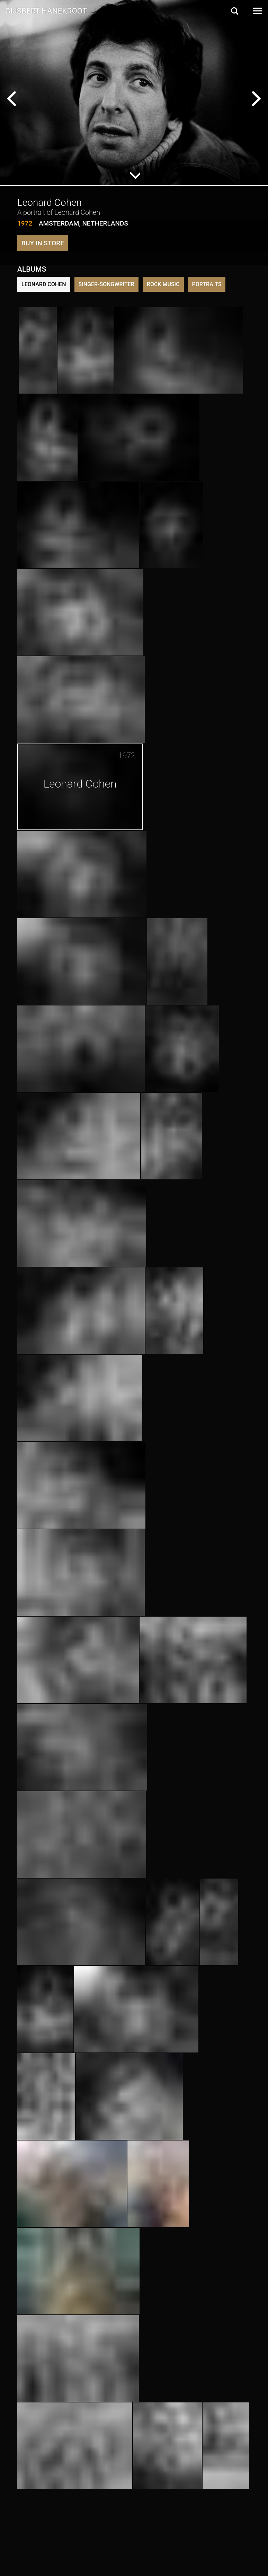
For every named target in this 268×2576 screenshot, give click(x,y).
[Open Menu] (257, 11)
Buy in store (42, 243)
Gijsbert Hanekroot (46, 10)
